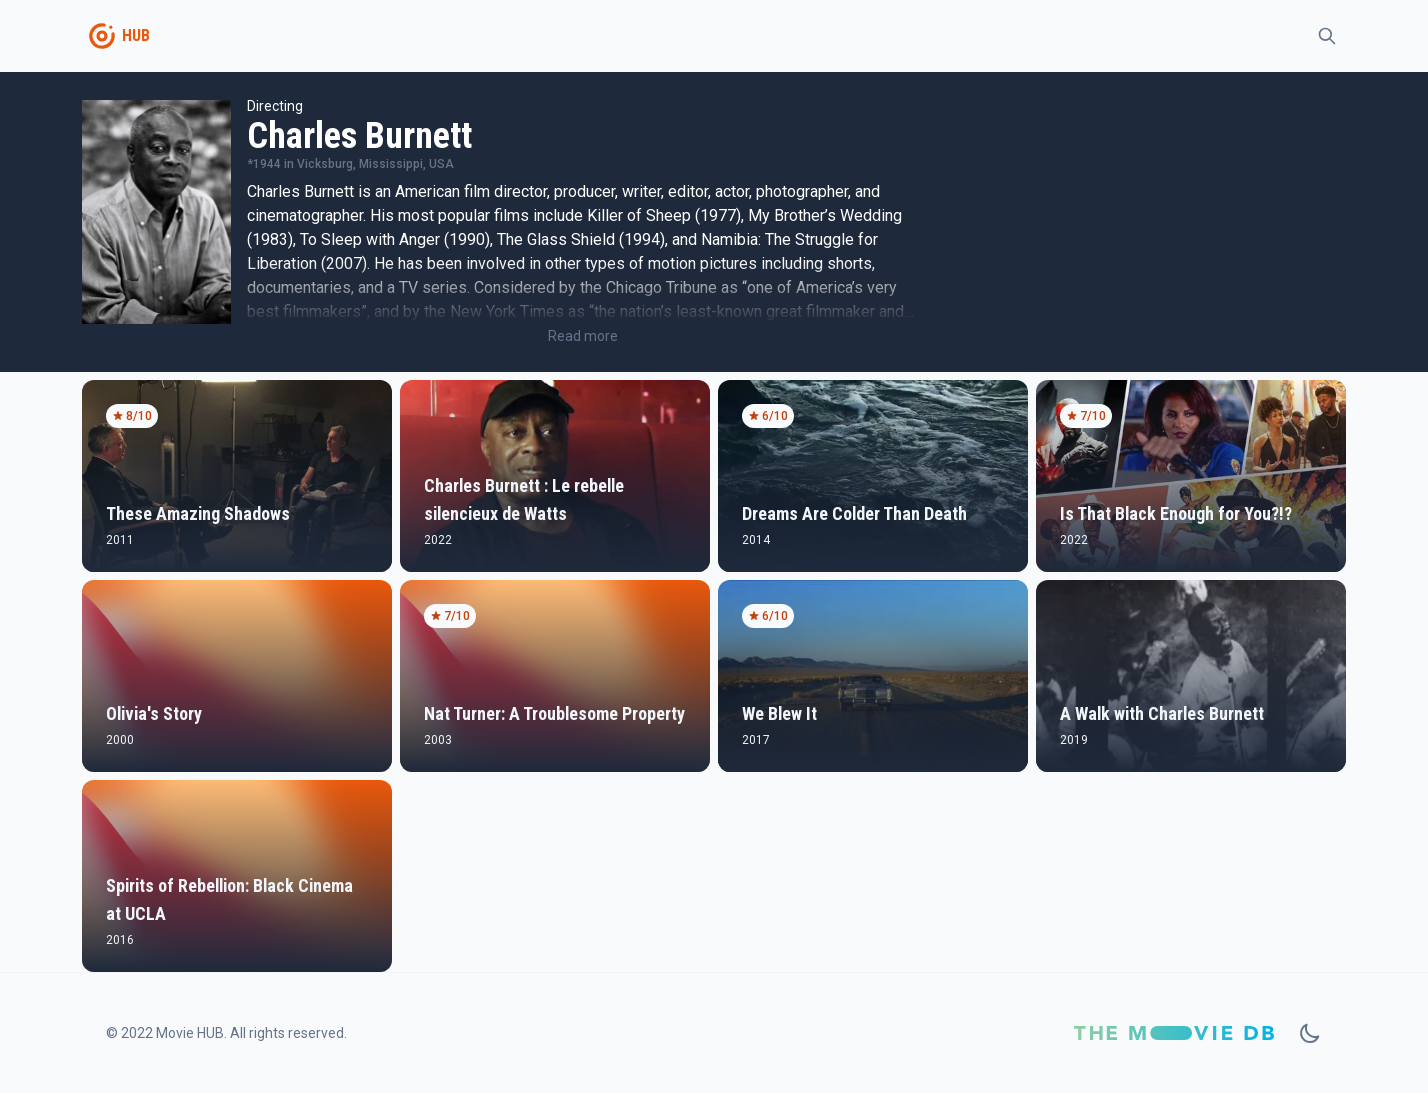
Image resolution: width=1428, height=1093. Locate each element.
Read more (583, 336)
